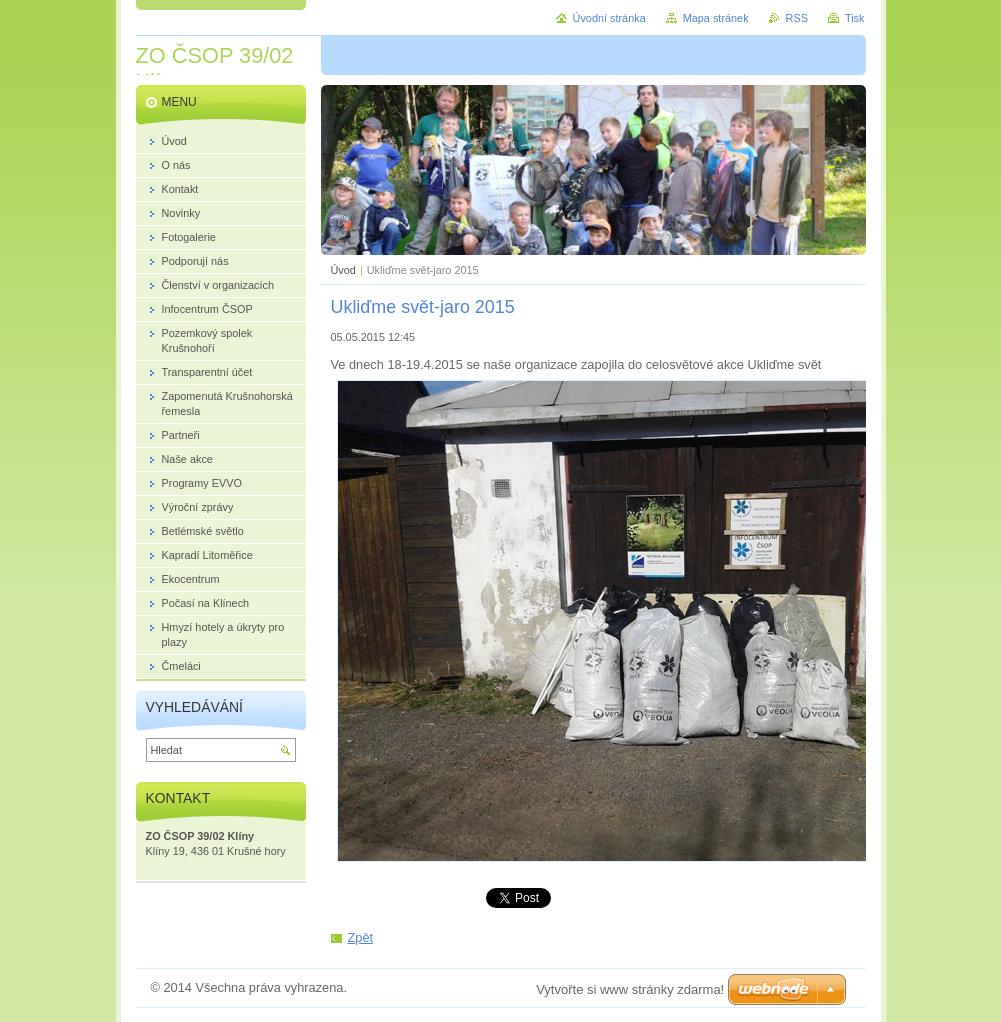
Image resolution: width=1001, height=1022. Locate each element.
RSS (797, 18)
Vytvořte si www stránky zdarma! (630, 989)
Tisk (855, 18)
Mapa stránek (716, 18)
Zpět (361, 937)
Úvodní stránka (609, 18)
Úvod (343, 270)
